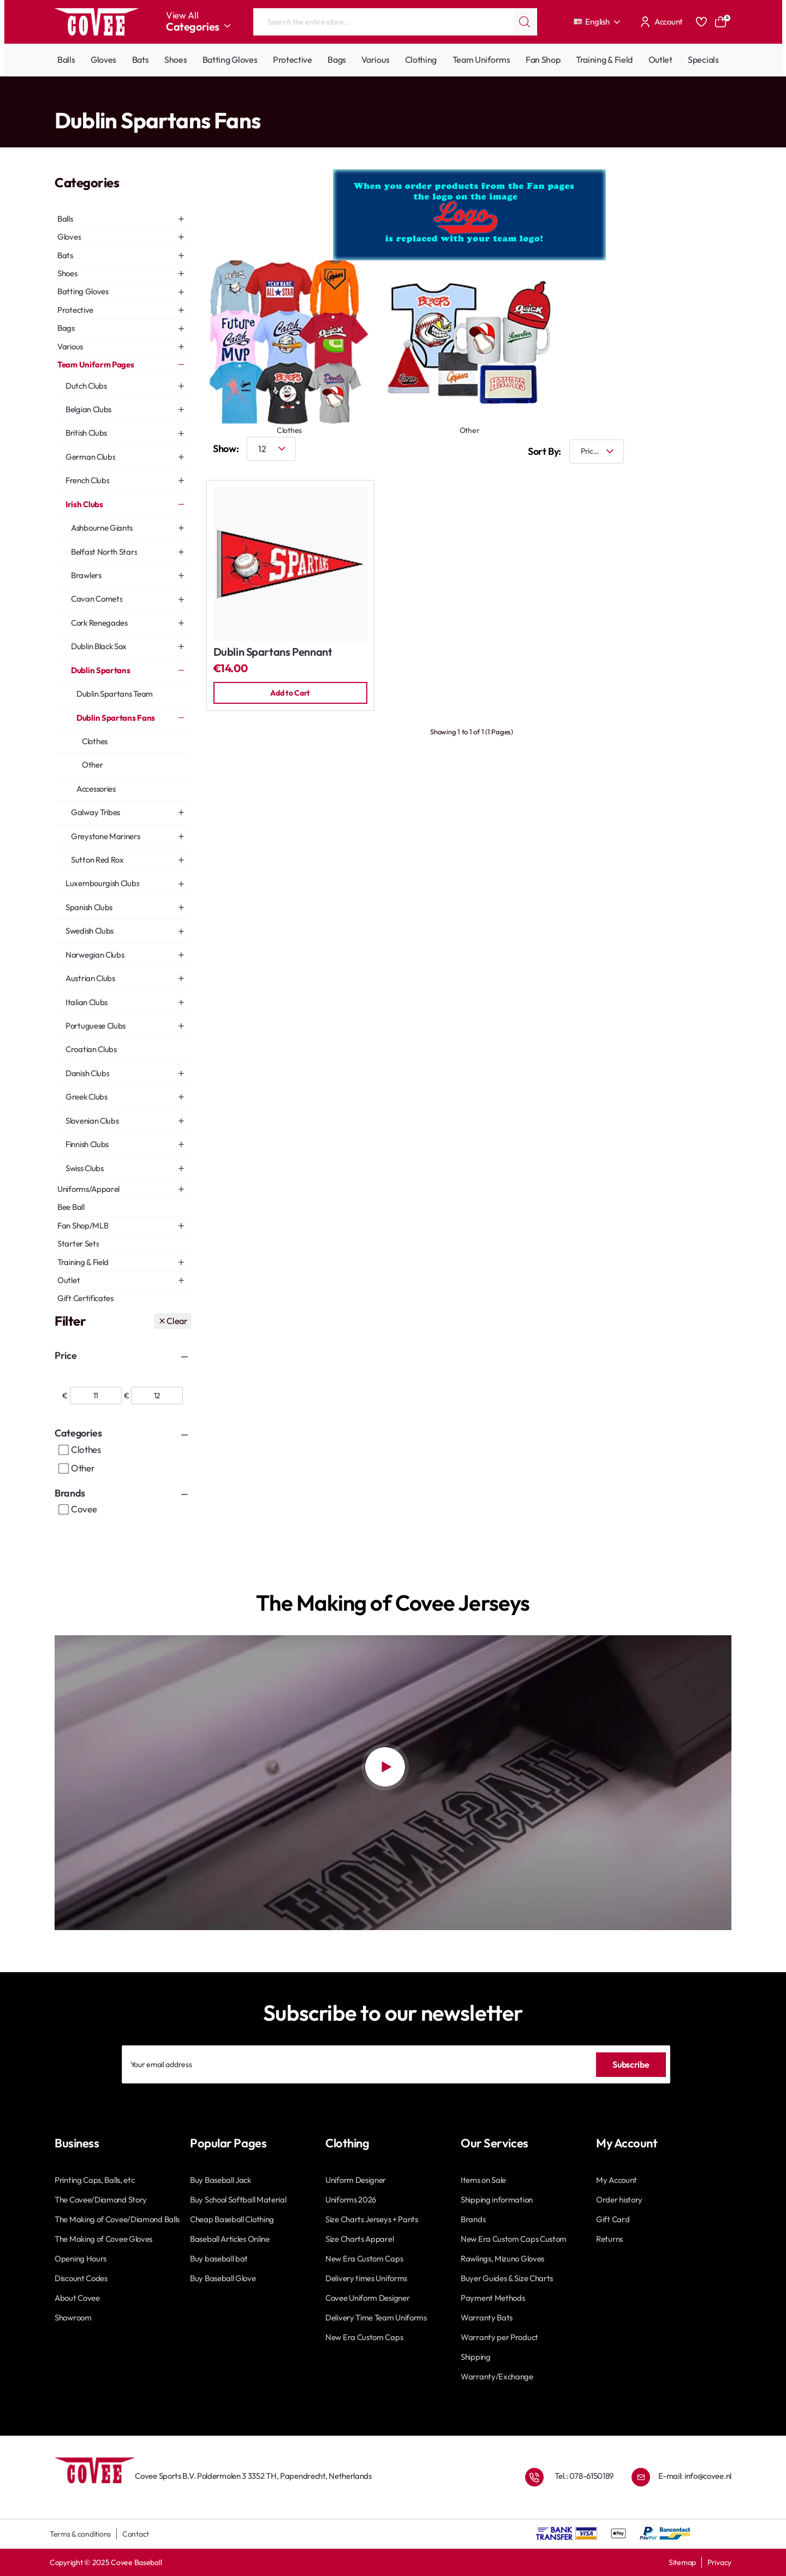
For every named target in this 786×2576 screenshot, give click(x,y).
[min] (96, 1395)
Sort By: (535, 451)
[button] (290, 693)
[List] (720, 451)
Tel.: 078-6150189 (584, 2472)
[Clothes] (63, 1449)
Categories (78, 1433)
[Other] (63, 1468)
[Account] (660, 21)
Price (65, 1355)
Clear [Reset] (176, 1320)
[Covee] (63, 1509)
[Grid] (688, 451)
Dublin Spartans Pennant (272, 652)
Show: (226, 448)
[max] (157, 1395)
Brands (70, 1493)
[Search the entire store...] (524, 22)
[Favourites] (701, 22)
